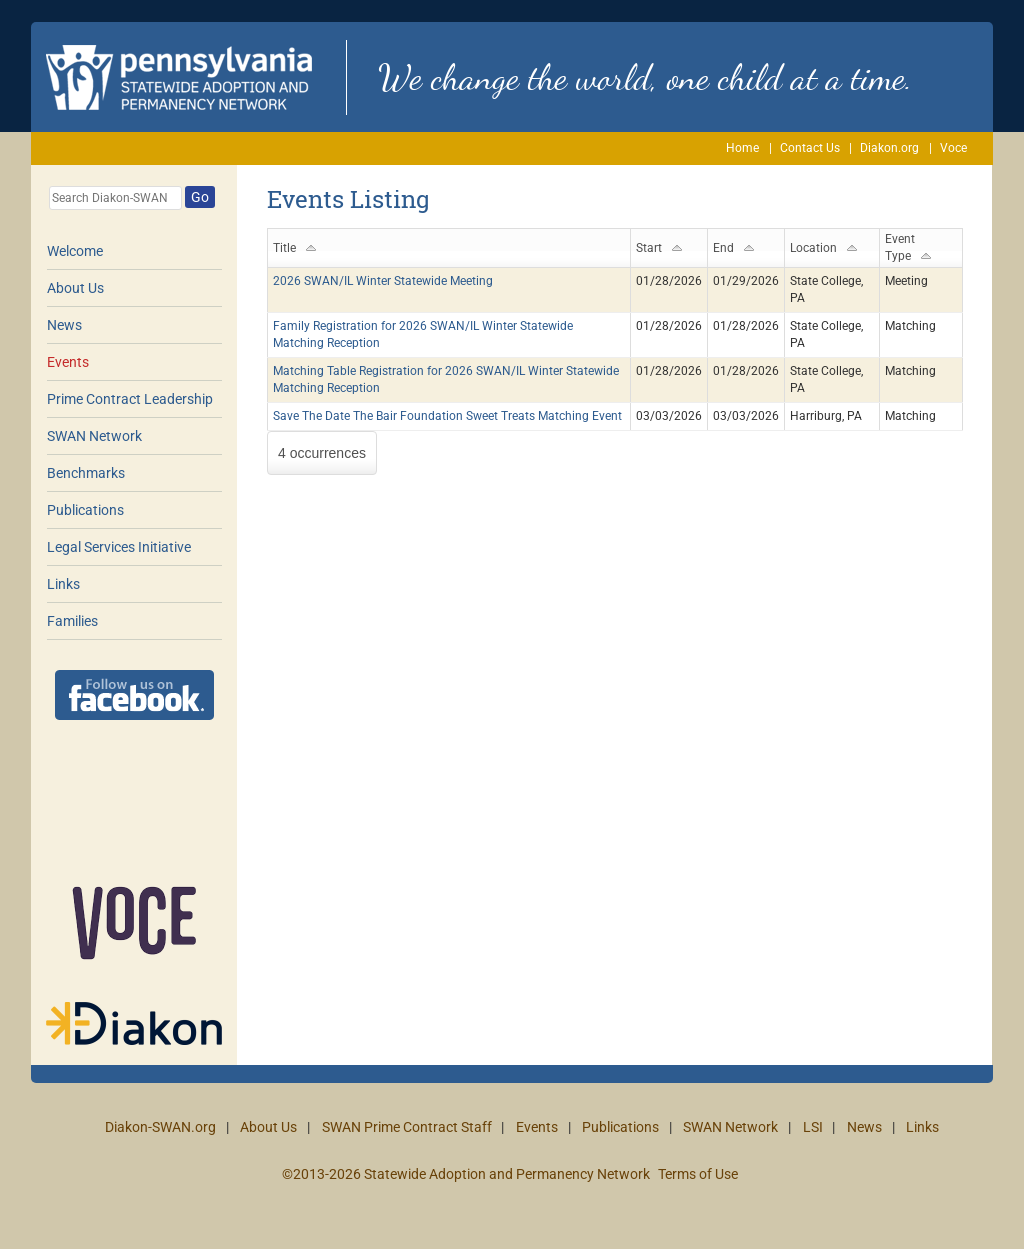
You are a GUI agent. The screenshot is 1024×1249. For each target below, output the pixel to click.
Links (63, 584)
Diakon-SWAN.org (160, 1127)
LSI (813, 1127)
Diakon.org (889, 148)
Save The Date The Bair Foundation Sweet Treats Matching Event (447, 416)
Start (649, 248)
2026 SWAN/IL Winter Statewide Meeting (383, 281)
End (723, 248)
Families (72, 621)
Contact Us (810, 148)
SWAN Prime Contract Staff (407, 1127)
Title (284, 248)
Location (813, 248)
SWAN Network (94, 436)
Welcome (75, 251)
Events (68, 362)
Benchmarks (86, 473)
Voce (953, 148)
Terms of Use (698, 1174)
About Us (75, 288)
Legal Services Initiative (119, 547)
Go (200, 197)
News (64, 325)
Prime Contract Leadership (130, 399)
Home (742, 148)
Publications (85, 510)
